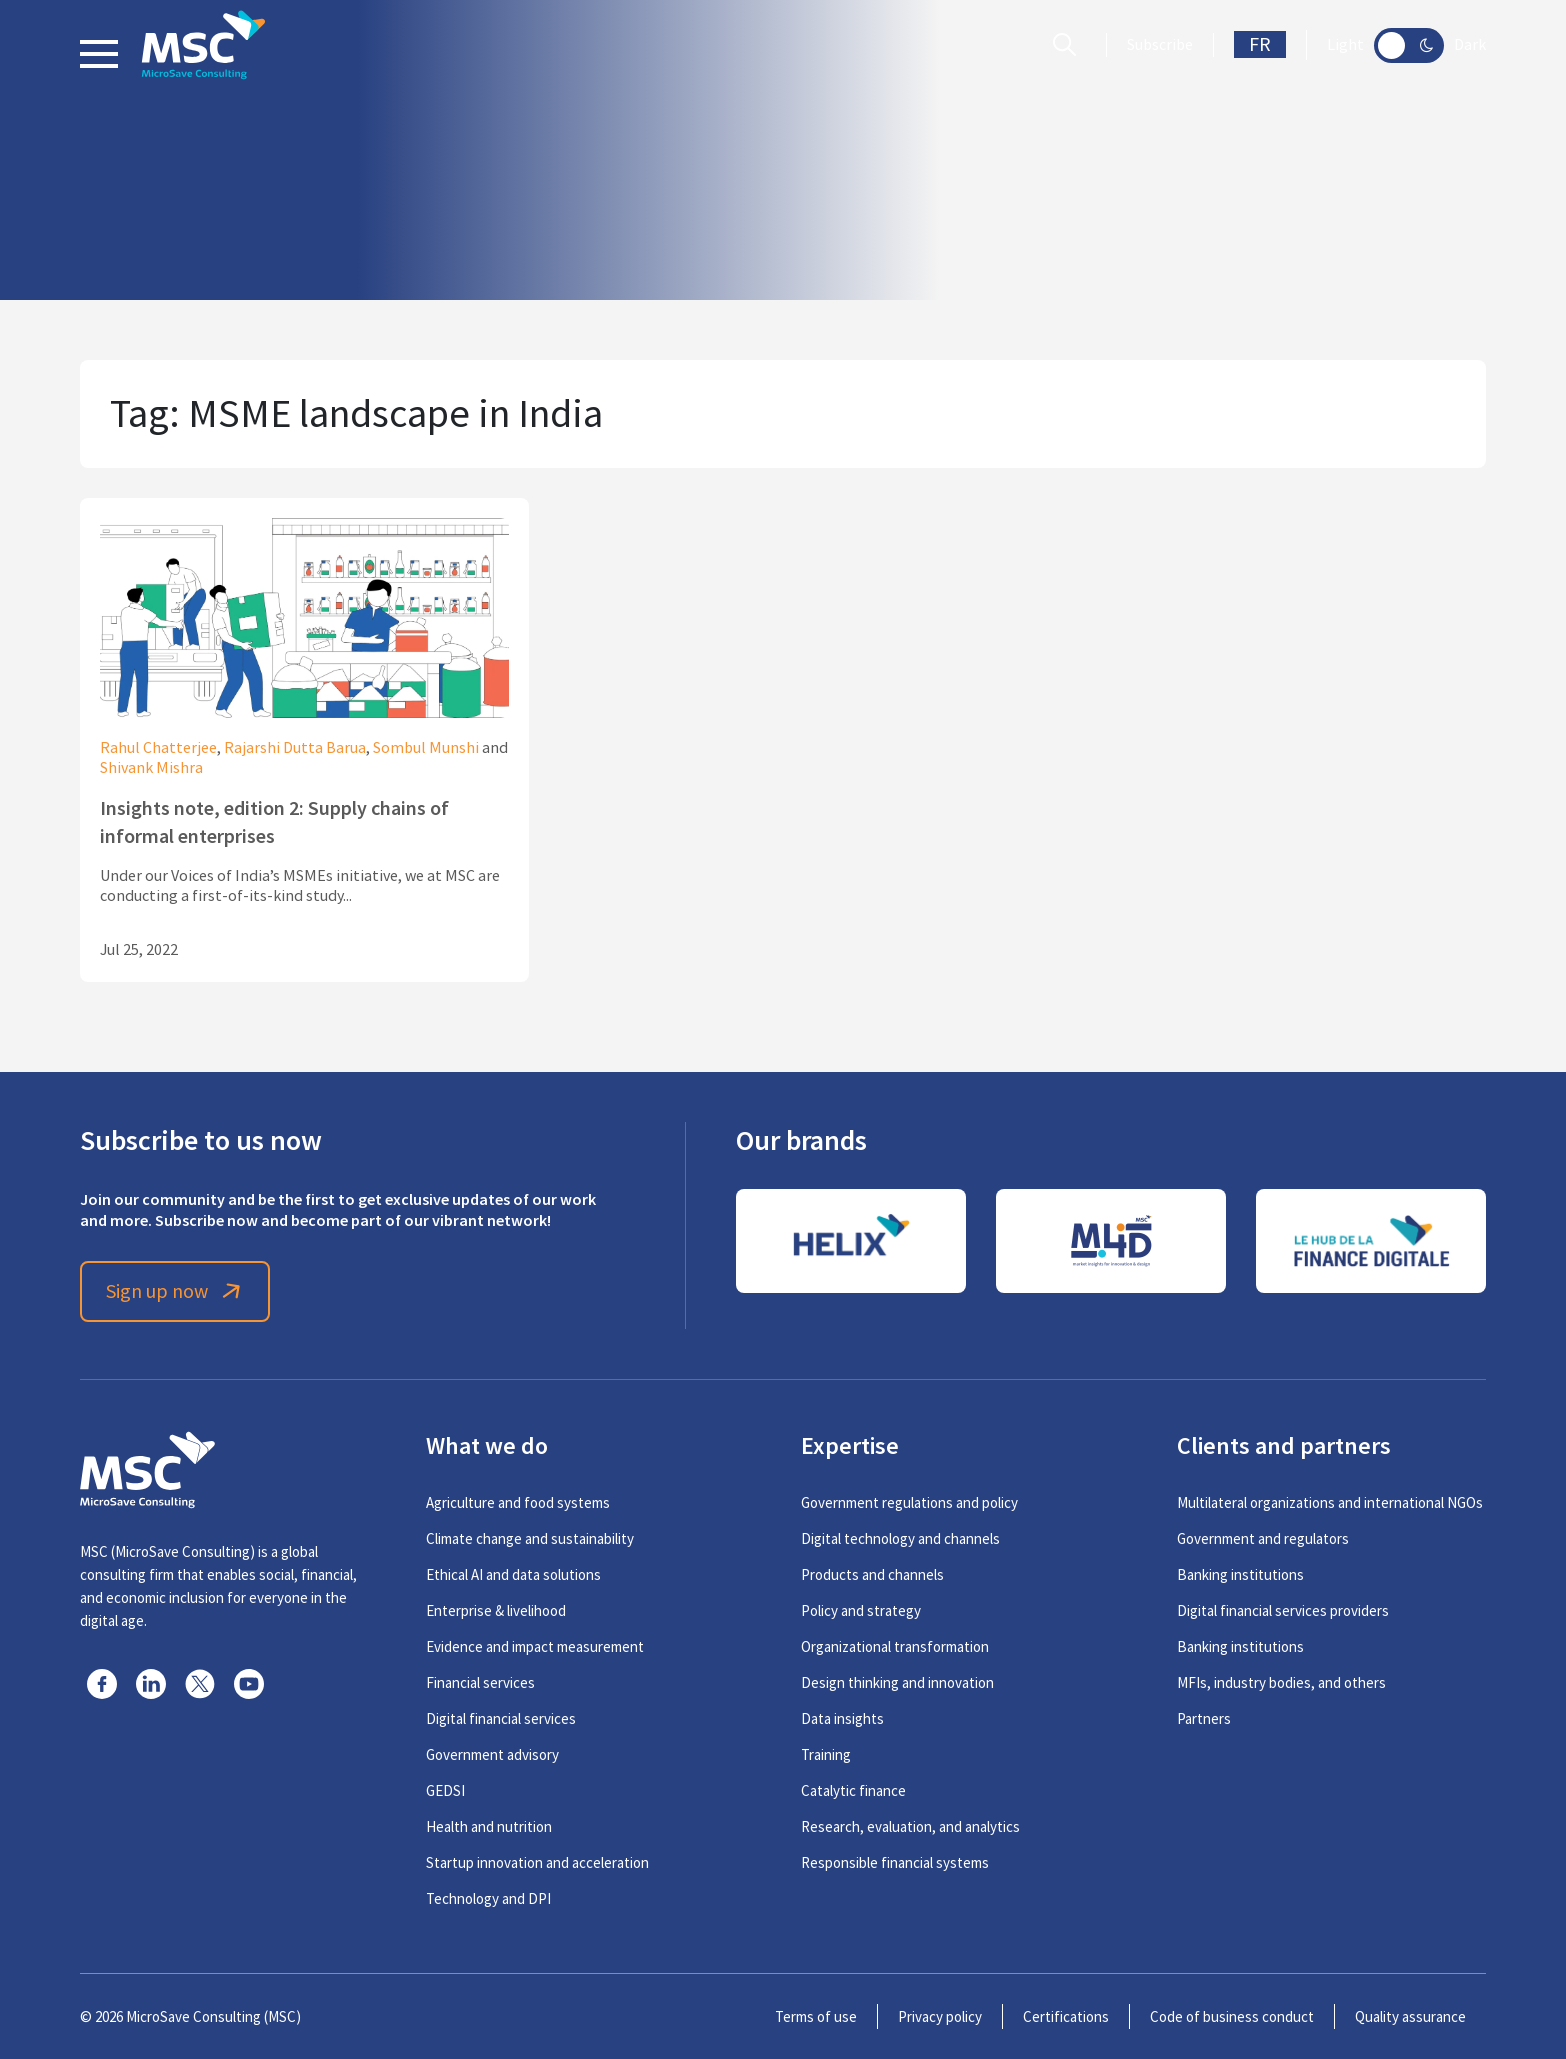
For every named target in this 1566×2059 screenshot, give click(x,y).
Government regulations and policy (909, 1502)
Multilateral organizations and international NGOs (1330, 1502)
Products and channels (872, 1574)
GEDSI (445, 1790)
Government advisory (492, 1754)
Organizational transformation (895, 1646)
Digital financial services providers (1283, 1610)
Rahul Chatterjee (158, 748)
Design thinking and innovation (897, 1682)
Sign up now (175, 1291)
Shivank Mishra (151, 768)
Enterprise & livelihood (496, 1610)
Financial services (480, 1682)
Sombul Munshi (426, 748)
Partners (1204, 1718)
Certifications (1066, 2016)
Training (826, 1754)
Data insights (842, 1718)
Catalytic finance (853, 1790)
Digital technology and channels (900, 1538)
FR (1260, 44)
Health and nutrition (489, 1826)
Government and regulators (1263, 1538)
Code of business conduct (1232, 2016)
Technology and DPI (488, 1898)
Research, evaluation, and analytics (910, 1826)
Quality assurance (1410, 2016)
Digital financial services (501, 1718)
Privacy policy (940, 2016)
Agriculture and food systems (518, 1502)
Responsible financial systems (895, 1862)
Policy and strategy (861, 1610)
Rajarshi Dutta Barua (295, 748)
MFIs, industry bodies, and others (1281, 1682)
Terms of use (816, 2016)
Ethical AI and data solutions (513, 1574)
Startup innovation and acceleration (537, 1862)
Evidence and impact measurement (535, 1646)
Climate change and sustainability (530, 1538)
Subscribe (1160, 45)
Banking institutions (1240, 1574)
